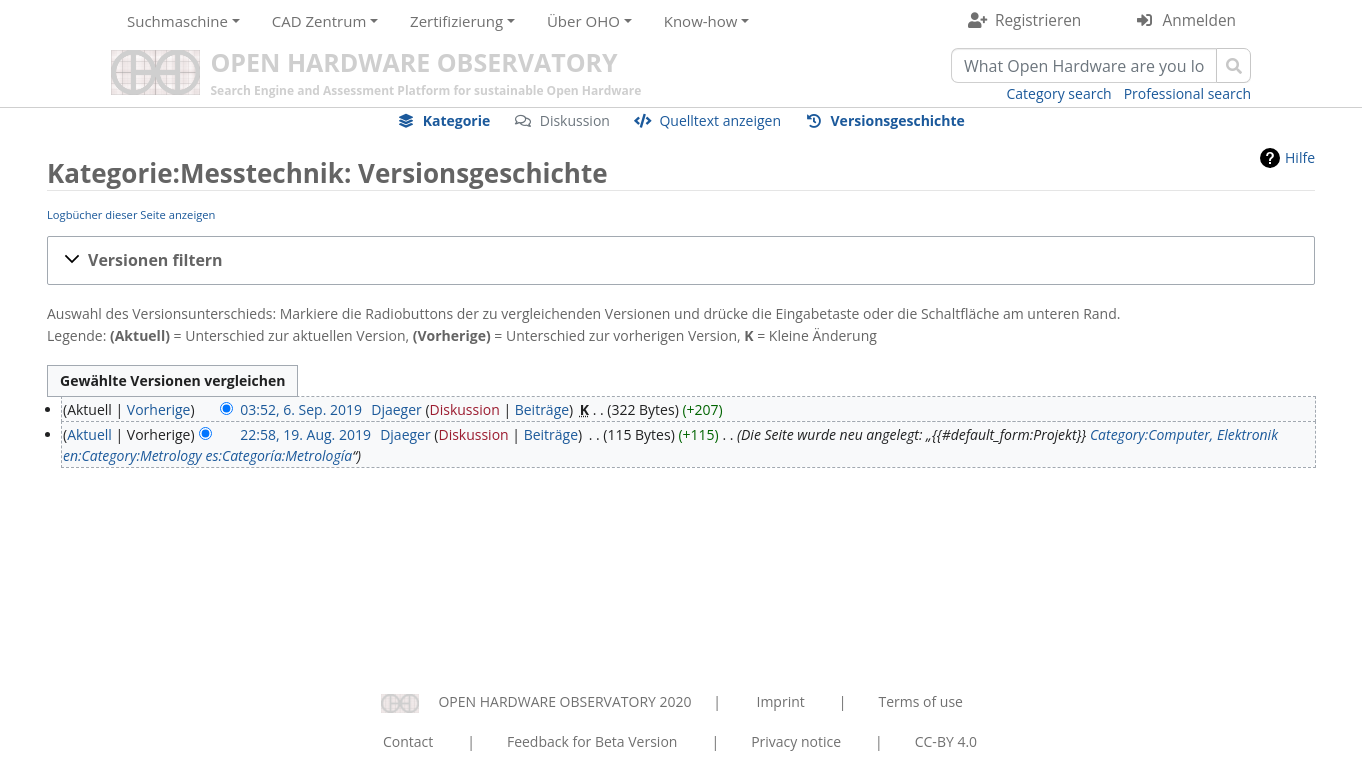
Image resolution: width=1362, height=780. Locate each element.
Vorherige (159, 409)
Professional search (1187, 93)
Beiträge (542, 409)
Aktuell (89, 434)
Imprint (781, 701)
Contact (408, 741)
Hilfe (1300, 157)
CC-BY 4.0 (946, 741)
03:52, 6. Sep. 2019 (301, 409)
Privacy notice (796, 741)
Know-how (701, 21)
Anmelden (1199, 20)
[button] (681, 260)
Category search (1059, 93)
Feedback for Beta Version (592, 741)
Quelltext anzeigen (720, 120)
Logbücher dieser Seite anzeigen (131, 214)
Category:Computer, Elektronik (1184, 434)
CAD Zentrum (319, 21)
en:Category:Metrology (132, 455)
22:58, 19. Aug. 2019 (305, 434)
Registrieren (1038, 20)
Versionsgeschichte (898, 120)
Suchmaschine (177, 21)
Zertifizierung (456, 21)
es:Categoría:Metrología (278, 455)
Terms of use (920, 701)
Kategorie (457, 120)
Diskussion (575, 120)
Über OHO (583, 21)
